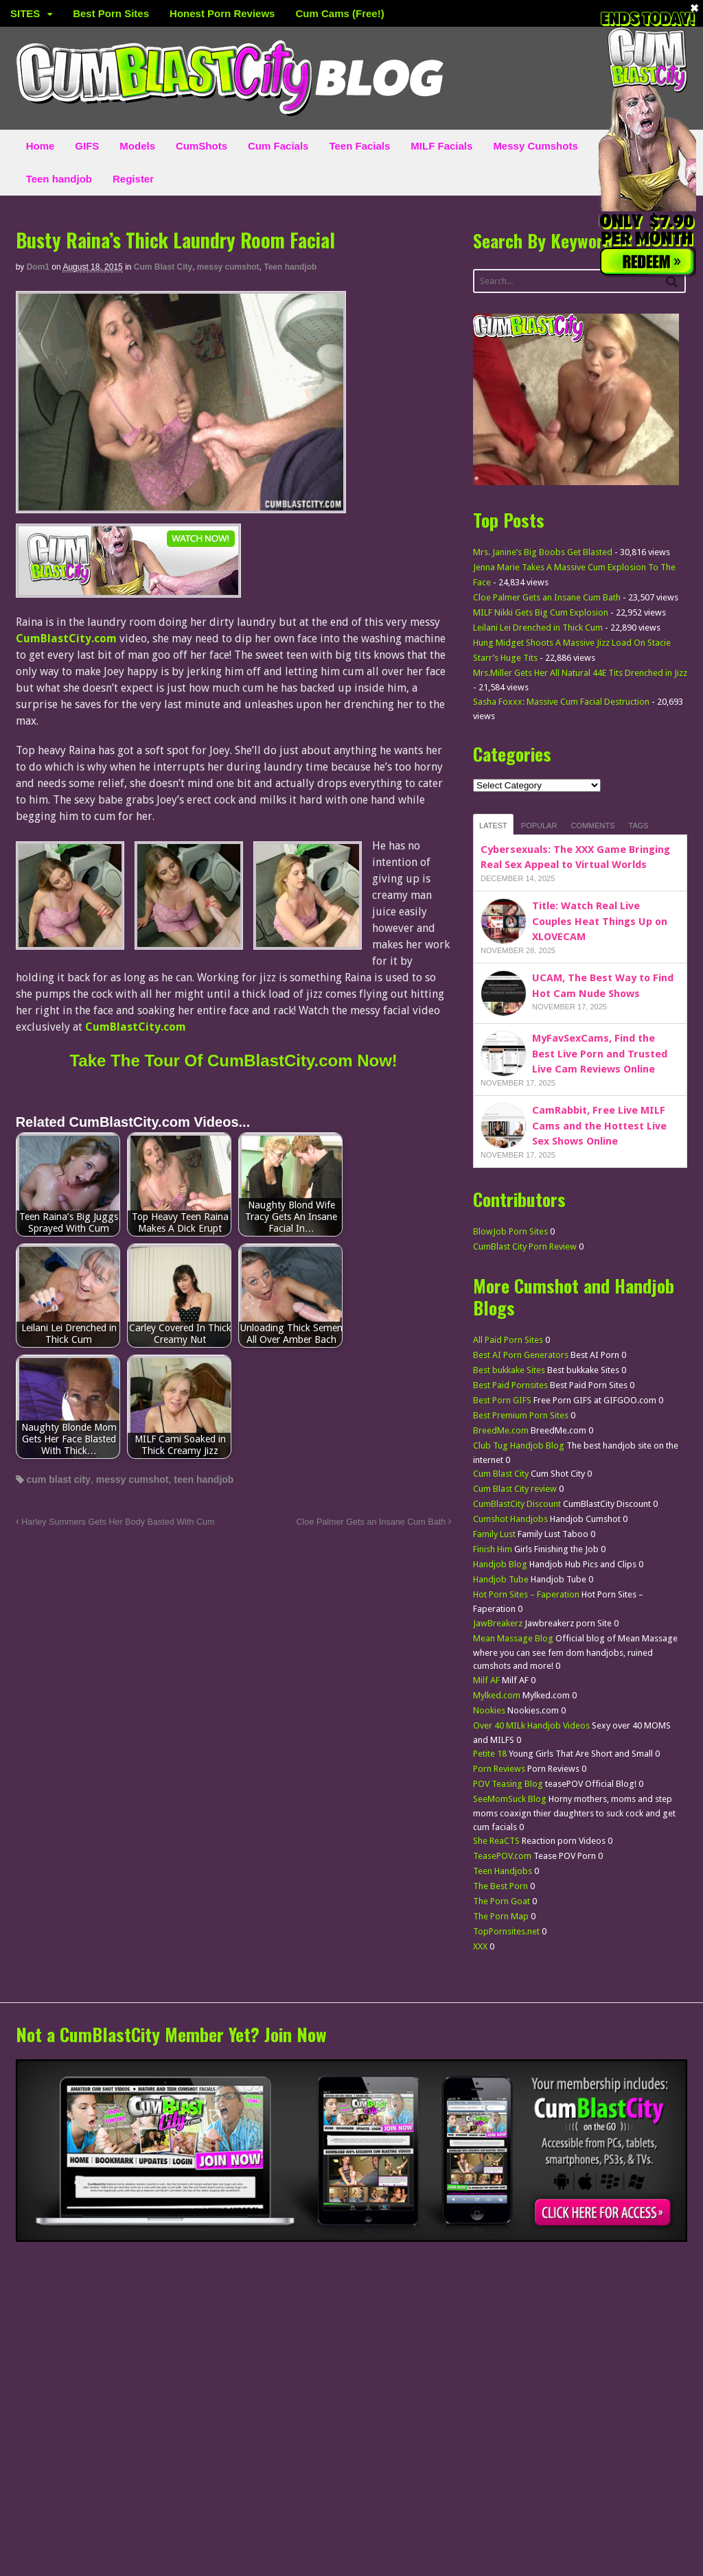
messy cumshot (228, 267)
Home (40, 146)
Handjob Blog (500, 1564)
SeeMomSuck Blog (509, 1799)
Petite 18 (490, 1753)
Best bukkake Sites (509, 1370)
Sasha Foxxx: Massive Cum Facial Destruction (561, 701)
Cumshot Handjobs (510, 1519)
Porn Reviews (499, 1769)
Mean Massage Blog (513, 1638)
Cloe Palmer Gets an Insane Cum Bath (374, 1522)
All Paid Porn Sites (508, 1340)
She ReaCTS (496, 1841)
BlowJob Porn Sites (510, 1231)
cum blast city (59, 1479)
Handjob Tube (501, 1579)
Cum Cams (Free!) (339, 13)
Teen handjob (59, 179)
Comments (592, 825)
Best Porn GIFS (502, 1400)
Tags (639, 825)
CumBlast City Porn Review (525, 1246)
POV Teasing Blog (508, 1784)
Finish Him (492, 1549)
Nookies (489, 1710)
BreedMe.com (501, 1430)
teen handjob (203, 1479)
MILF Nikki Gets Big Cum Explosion (540, 612)
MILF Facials (441, 146)
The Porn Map (501, 1916)
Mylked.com (496, 1695)
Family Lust (494, 1534)
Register (133, 179)
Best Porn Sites (111, 13)
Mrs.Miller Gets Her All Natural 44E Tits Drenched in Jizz (580, 673)
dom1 (38, 267)
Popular (539, 825)
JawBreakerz (497, 1623)
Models (137, 146)
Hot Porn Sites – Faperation (526, 1594)
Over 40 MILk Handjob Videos (531, 1725)
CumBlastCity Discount (517, 1504)
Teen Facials (359, 146)
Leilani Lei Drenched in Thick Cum (538, 627)
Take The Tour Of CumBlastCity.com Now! (233, 1060)
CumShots (201, 146)
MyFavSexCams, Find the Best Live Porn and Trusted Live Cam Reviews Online (599, 1053)
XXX (480, 1946)
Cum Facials (278, 146)
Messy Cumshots (535, 146)
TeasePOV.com (502, 1856)
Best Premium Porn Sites (520, 1415)
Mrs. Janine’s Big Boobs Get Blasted (542, 552)
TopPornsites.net (506, 1931)
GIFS (87, 146)
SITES (25, 13)
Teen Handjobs (502, 1871)
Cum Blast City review (515, 1489)
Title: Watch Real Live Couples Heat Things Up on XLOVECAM (599, 921)
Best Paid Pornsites (510, 1385)
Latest (493, 825)
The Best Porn (500, 1886)
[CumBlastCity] (128, 589)
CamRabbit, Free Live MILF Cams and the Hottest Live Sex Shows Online (599, 1125)
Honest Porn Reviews (222, 13)
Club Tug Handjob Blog (518, 1445)
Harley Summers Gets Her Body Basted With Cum (115, 1522)
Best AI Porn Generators (520, 1355)
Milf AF (486, 1680)
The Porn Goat (501, 1901)
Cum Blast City (163, 267)
